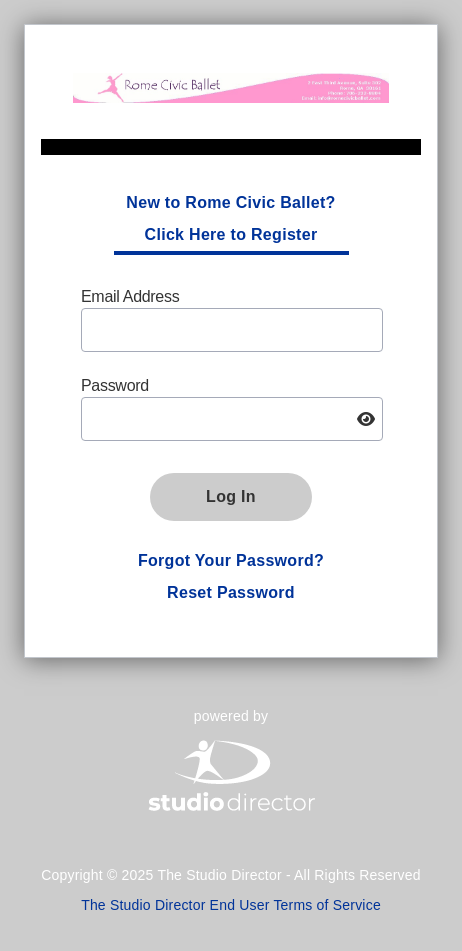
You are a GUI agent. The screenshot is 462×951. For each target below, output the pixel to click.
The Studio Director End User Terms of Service (231, 905)
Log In (231, 496)
